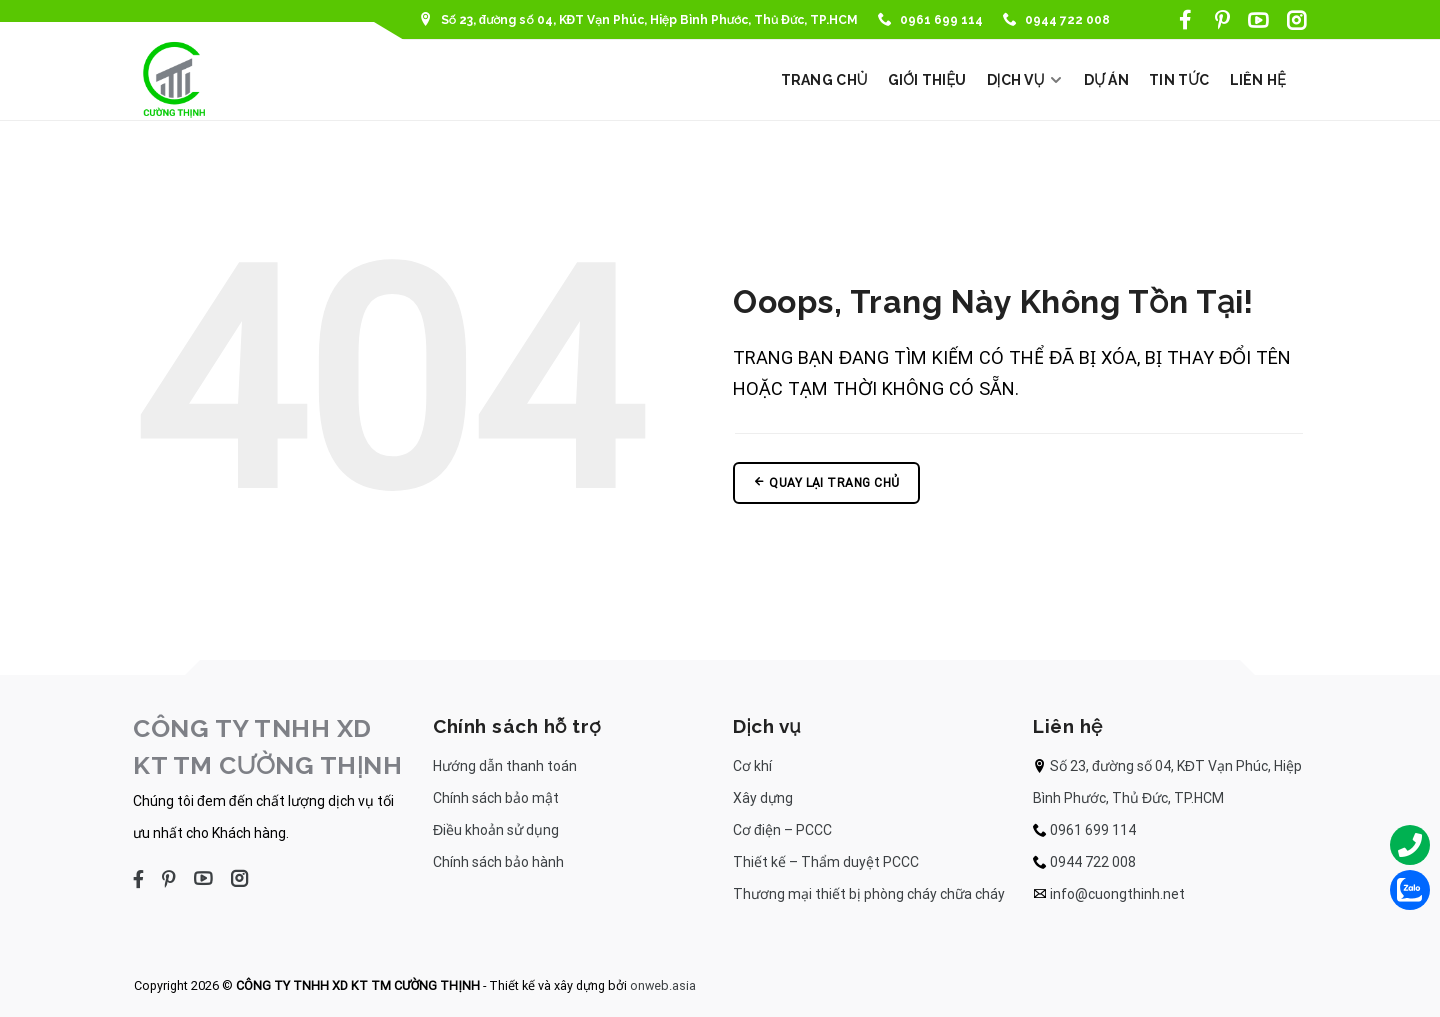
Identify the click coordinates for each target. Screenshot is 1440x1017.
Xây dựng (763, 798)
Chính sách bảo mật (496, 798)
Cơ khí (752, 766)
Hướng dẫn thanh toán (505, 766)
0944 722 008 (1056, 20)
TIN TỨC (1179, 80)
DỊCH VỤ (1025, 80)
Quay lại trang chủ (826, 483)
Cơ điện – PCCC (782, 830)
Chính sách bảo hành (498, 862)
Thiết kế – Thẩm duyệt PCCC (826, 862)
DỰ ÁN (1106, 80)
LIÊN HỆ (1258, 80)
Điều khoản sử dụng (496, 830)
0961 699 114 (930, 20)
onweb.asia (663, 985)
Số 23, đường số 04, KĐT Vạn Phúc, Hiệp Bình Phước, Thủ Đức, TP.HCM (638, 20)
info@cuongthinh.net (1117, 894)
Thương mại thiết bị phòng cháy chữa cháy (869, 894)
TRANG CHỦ (824, 80)
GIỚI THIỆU (927, 80)
